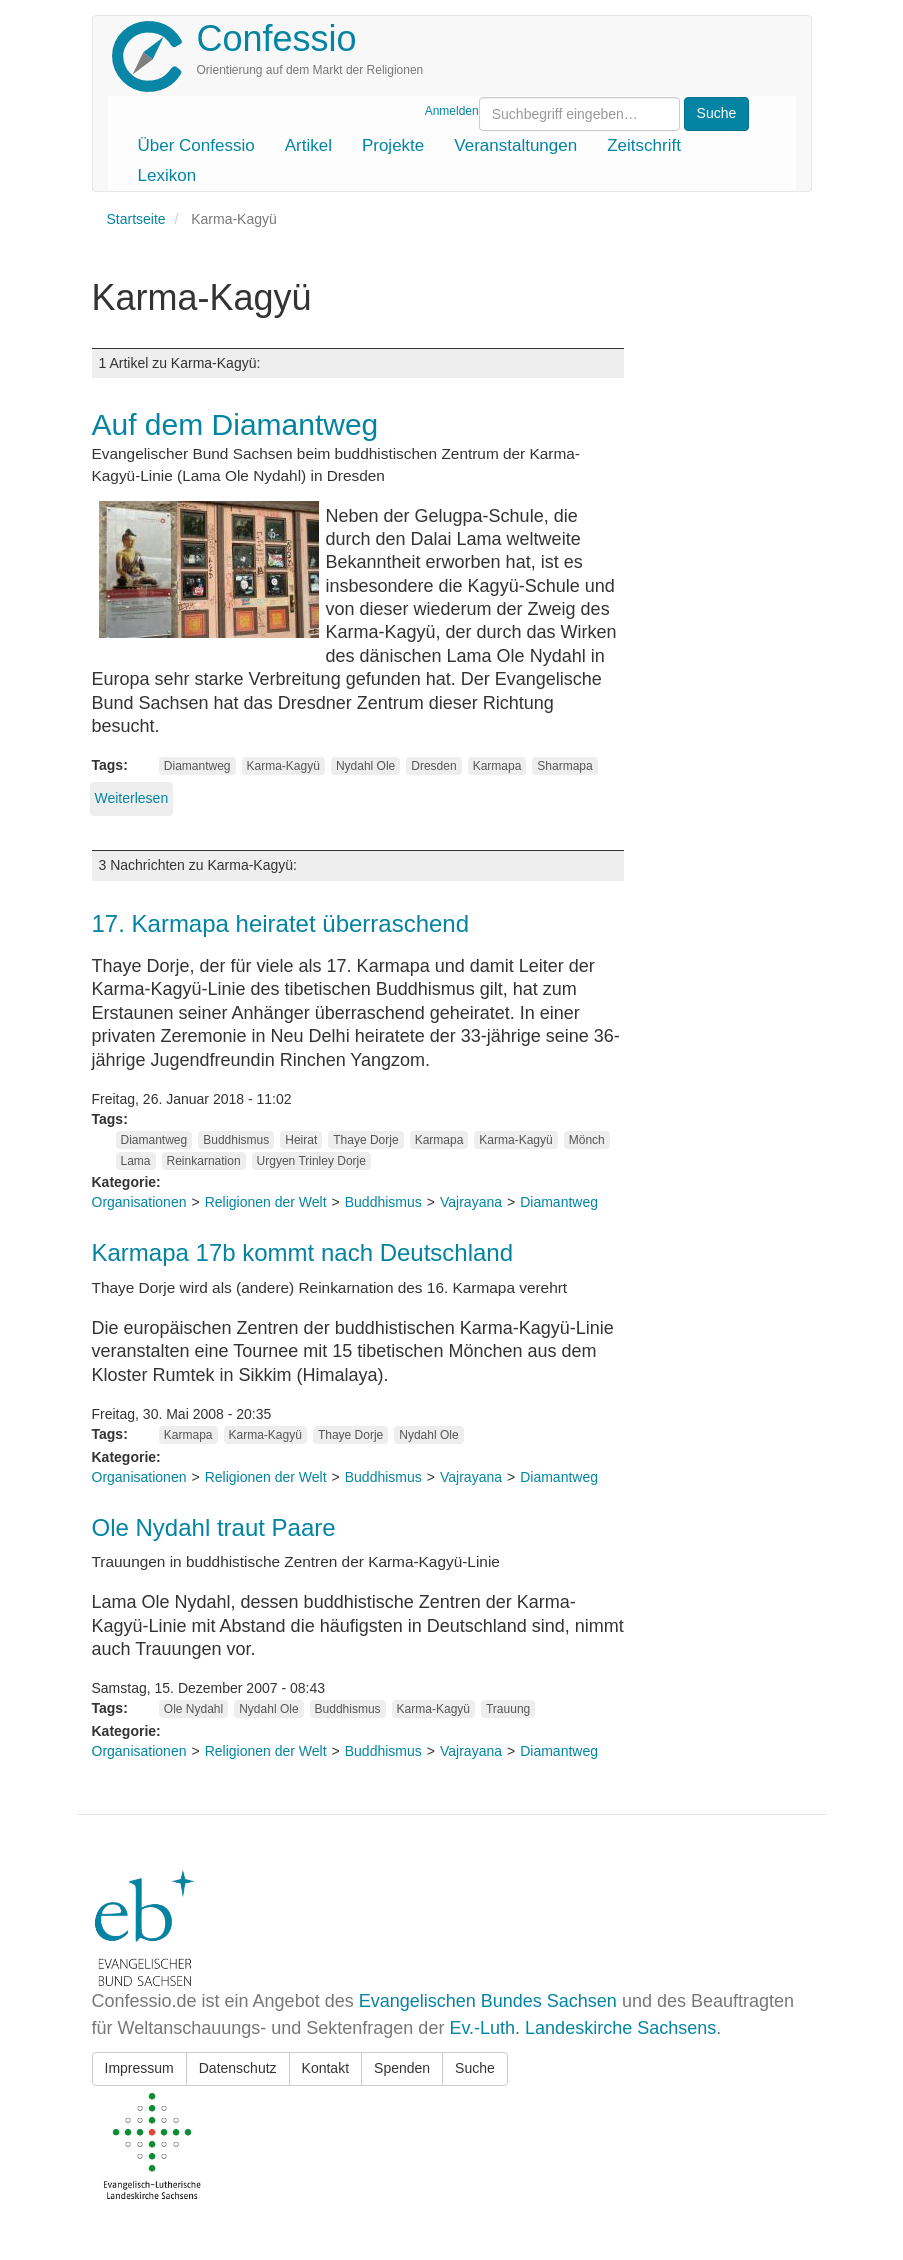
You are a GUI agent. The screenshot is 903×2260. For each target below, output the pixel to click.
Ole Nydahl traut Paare (214, 1527)
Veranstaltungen (515, 145)
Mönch (587, 1140)
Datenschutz (238, 2068)
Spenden (402, 2068)
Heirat (301, 1140)
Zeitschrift (644, 145)
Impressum (139, 2068)
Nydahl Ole (365, 766)
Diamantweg (197, 766)
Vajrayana (471, 1202)
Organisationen (139, 1202)
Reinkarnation (204, 1161)
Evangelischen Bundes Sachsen (488, 2001)
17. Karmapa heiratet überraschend (281, 923)
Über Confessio (196, 145)
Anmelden (452, 111)
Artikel (308, 145)
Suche (475, 2068)
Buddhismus (236, 1140)
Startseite (136, 219)
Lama (136, 1161)
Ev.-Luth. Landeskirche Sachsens (582, 2028)
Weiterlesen (132, 798)
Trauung (508, 1709)
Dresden (433, 766)
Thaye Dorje (365, 1140)
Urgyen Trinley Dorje (311, 1161)
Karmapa (497, 766)
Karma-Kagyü (283, 766)
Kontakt (325, 2068)
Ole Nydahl (193, 1709)
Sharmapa (564, 766)
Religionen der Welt (266, 1202)
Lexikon (167, 175)
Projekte (393, 145)
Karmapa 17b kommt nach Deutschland (303, 1252)
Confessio (277, 38)
